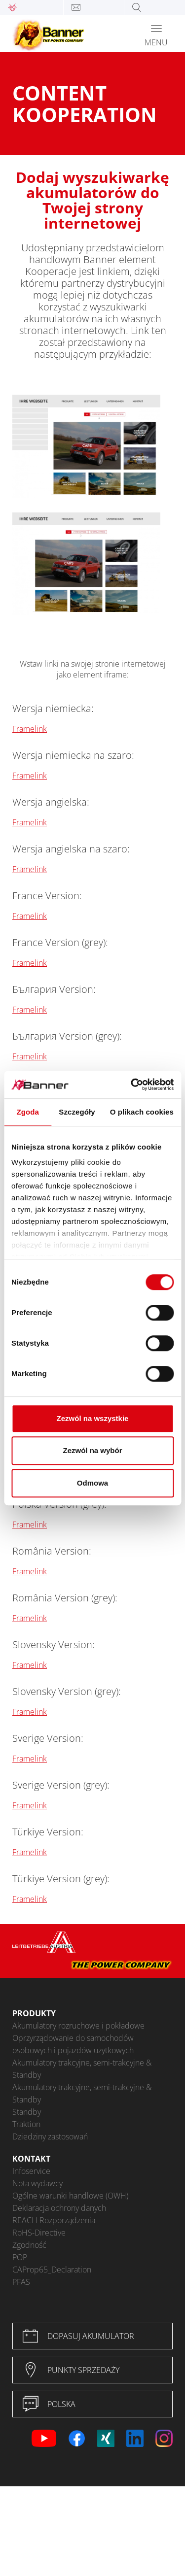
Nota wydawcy (37, 2183)
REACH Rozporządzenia (53, 2220)
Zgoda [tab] (27, 1112)
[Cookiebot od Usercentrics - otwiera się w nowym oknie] (132, 1084)
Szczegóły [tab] (77, 1112)
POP (19, 2257)
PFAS (21, 2281)
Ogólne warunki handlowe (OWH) (70, 2195)
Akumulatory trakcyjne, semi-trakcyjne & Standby (81, 2068)
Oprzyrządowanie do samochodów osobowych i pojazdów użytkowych (73, 2044)
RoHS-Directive (39, 2232)
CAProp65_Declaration (51, 2269)
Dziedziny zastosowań (50, 2136)
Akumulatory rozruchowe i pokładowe (78, 2025)
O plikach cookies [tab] (142, 1112)
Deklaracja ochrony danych (59, 2208)
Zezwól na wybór (92, 1450)
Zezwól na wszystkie (93, 1418)
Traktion (26, 2124)
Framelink (29, 728)
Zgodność (29, 2244)
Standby (26, 2111)
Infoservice (31, 2171)
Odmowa (92, 1483)
